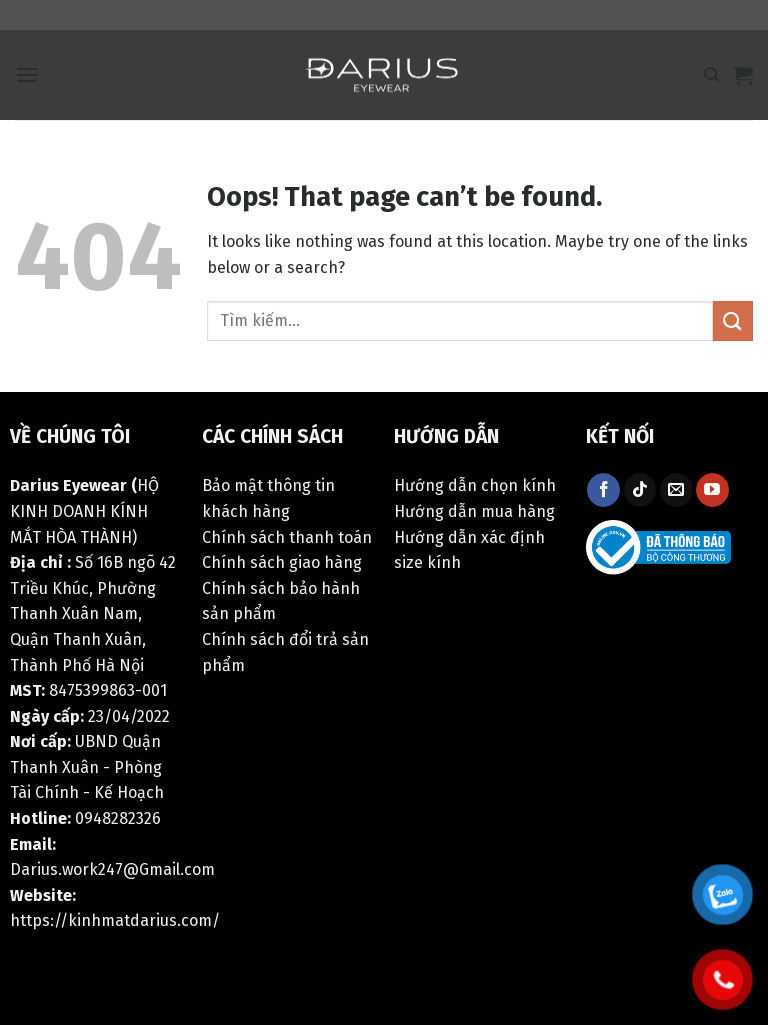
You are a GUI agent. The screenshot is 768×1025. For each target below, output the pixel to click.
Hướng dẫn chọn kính (475, 485)
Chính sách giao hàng (282, 562)
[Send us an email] (676, 490)
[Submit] (733, 320)
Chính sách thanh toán (287, 537)
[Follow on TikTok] (640, 490)
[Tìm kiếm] (711, 75)
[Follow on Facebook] (603, 490)
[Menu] (27, 74)
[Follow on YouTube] (712, 490)
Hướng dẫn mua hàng (474, 511)
